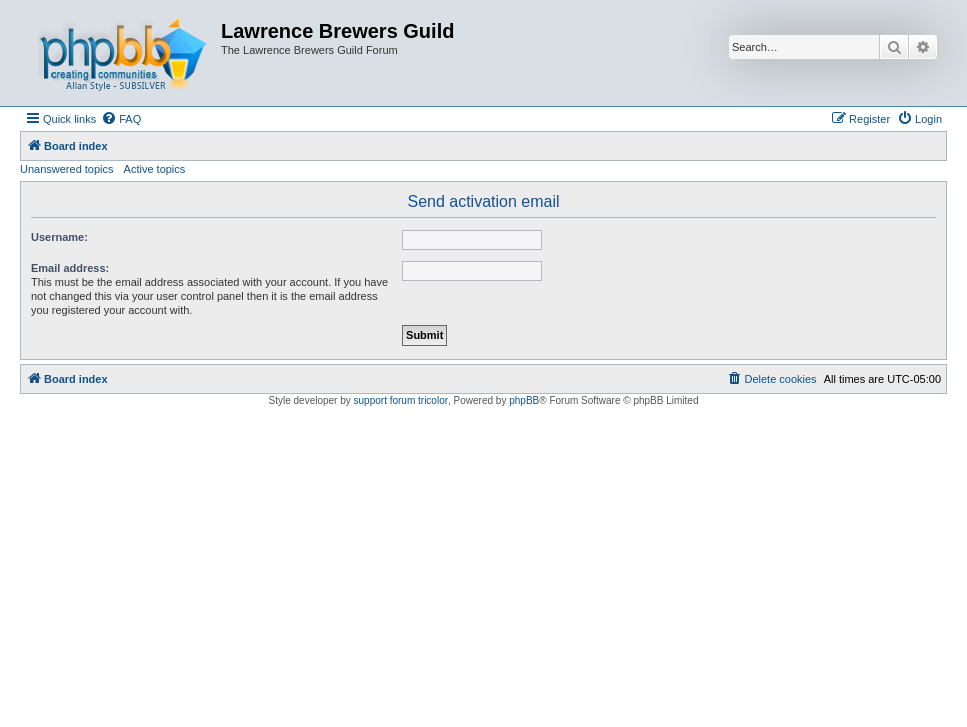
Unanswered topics (67, 169)
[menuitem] (121, 119)
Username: (59, 237)
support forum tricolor (401, 400)
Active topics (155, 169)
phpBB (524, 400)
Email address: (70, 268)
